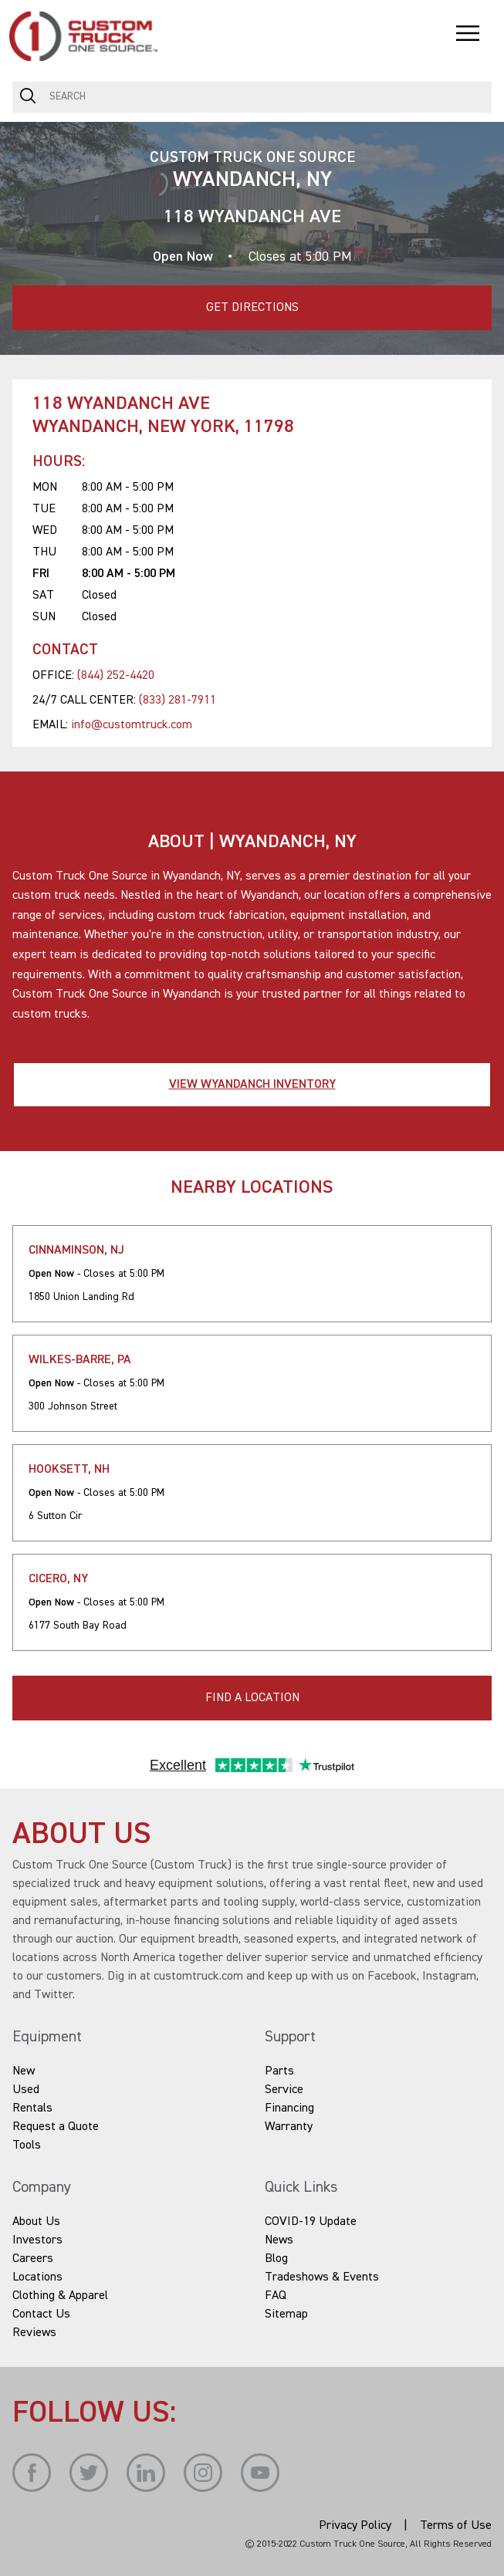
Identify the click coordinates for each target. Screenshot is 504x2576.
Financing (289, 2108)
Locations (37, 2277)
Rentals (32, 2108)
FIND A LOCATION (252, 1698)
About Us (36, 2222)
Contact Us (41, 2314)
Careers (32, 2259)
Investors (37, 2240)
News (279, 2240)
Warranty (289, 2127)
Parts (279, 2071)
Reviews (34, 2333)
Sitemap (286, 2314)
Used (25, 2090)
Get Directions (155, 299)
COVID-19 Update (311, 2222)
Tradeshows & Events (322, 2277)
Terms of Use (456, 2526)
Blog (276, 2259)
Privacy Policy (355, 2526)
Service (284, 2090)
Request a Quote (55, 2127)
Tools (26, 2145)
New (23, 2071)
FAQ (275, 2296)
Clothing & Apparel (60, 2296)
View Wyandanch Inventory (252, 1085)
